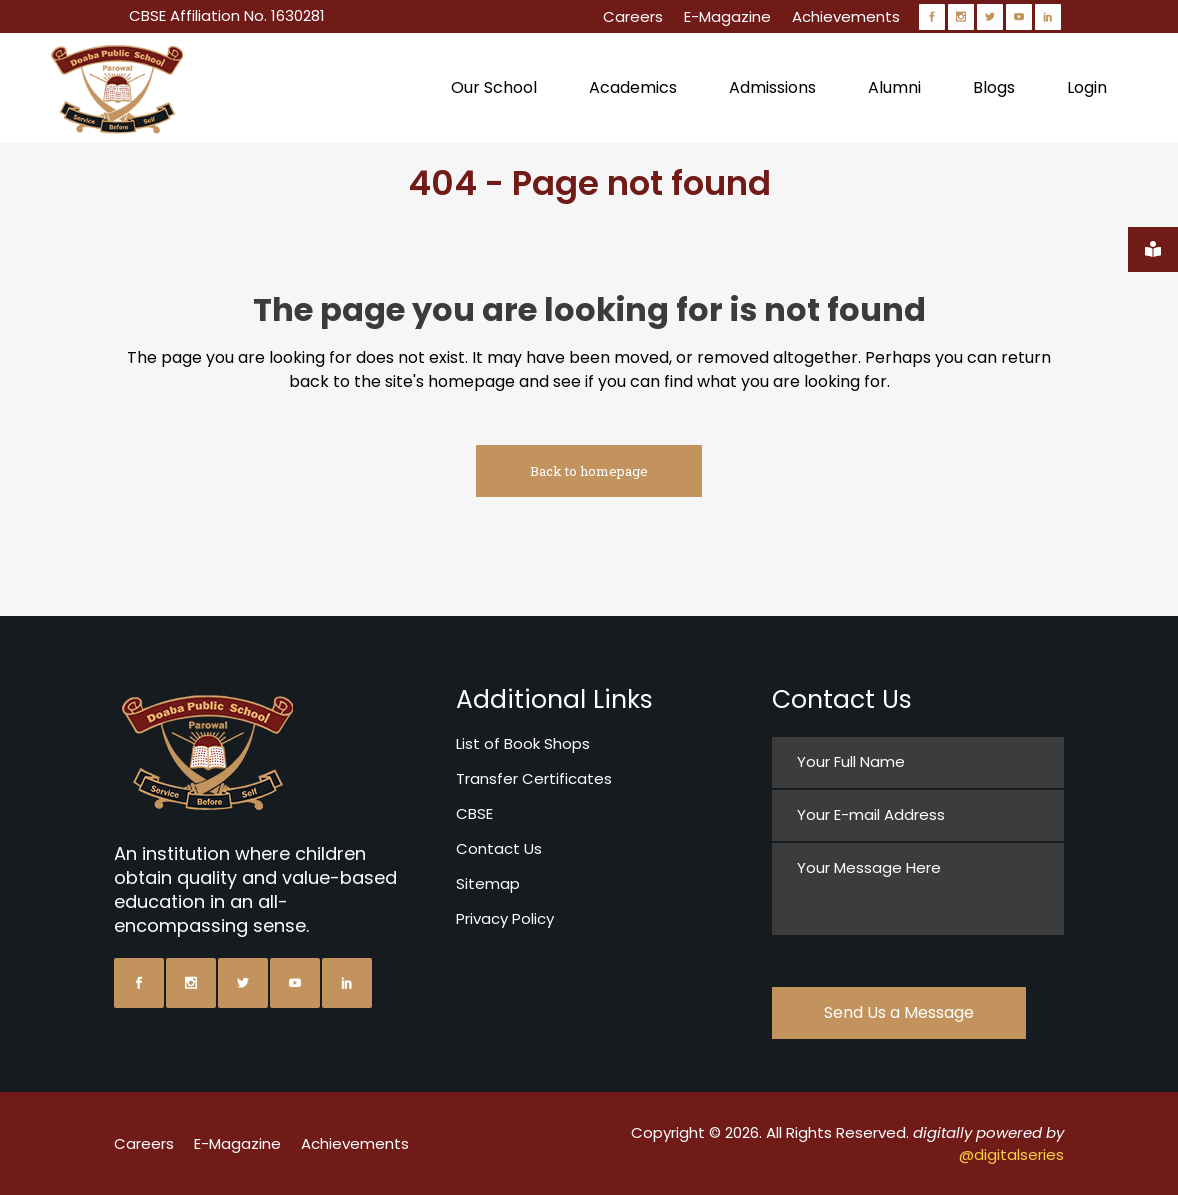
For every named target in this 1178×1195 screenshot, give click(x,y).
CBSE (474, 813)
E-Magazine (727, 16)
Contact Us (499, 848)
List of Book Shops (523, 743)
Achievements (846, 16)
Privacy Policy (505, 918)
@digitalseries (1011, 1154)
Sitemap (488, 883)
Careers (633, 16)
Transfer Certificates (534, 778)
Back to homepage (589, 471)
